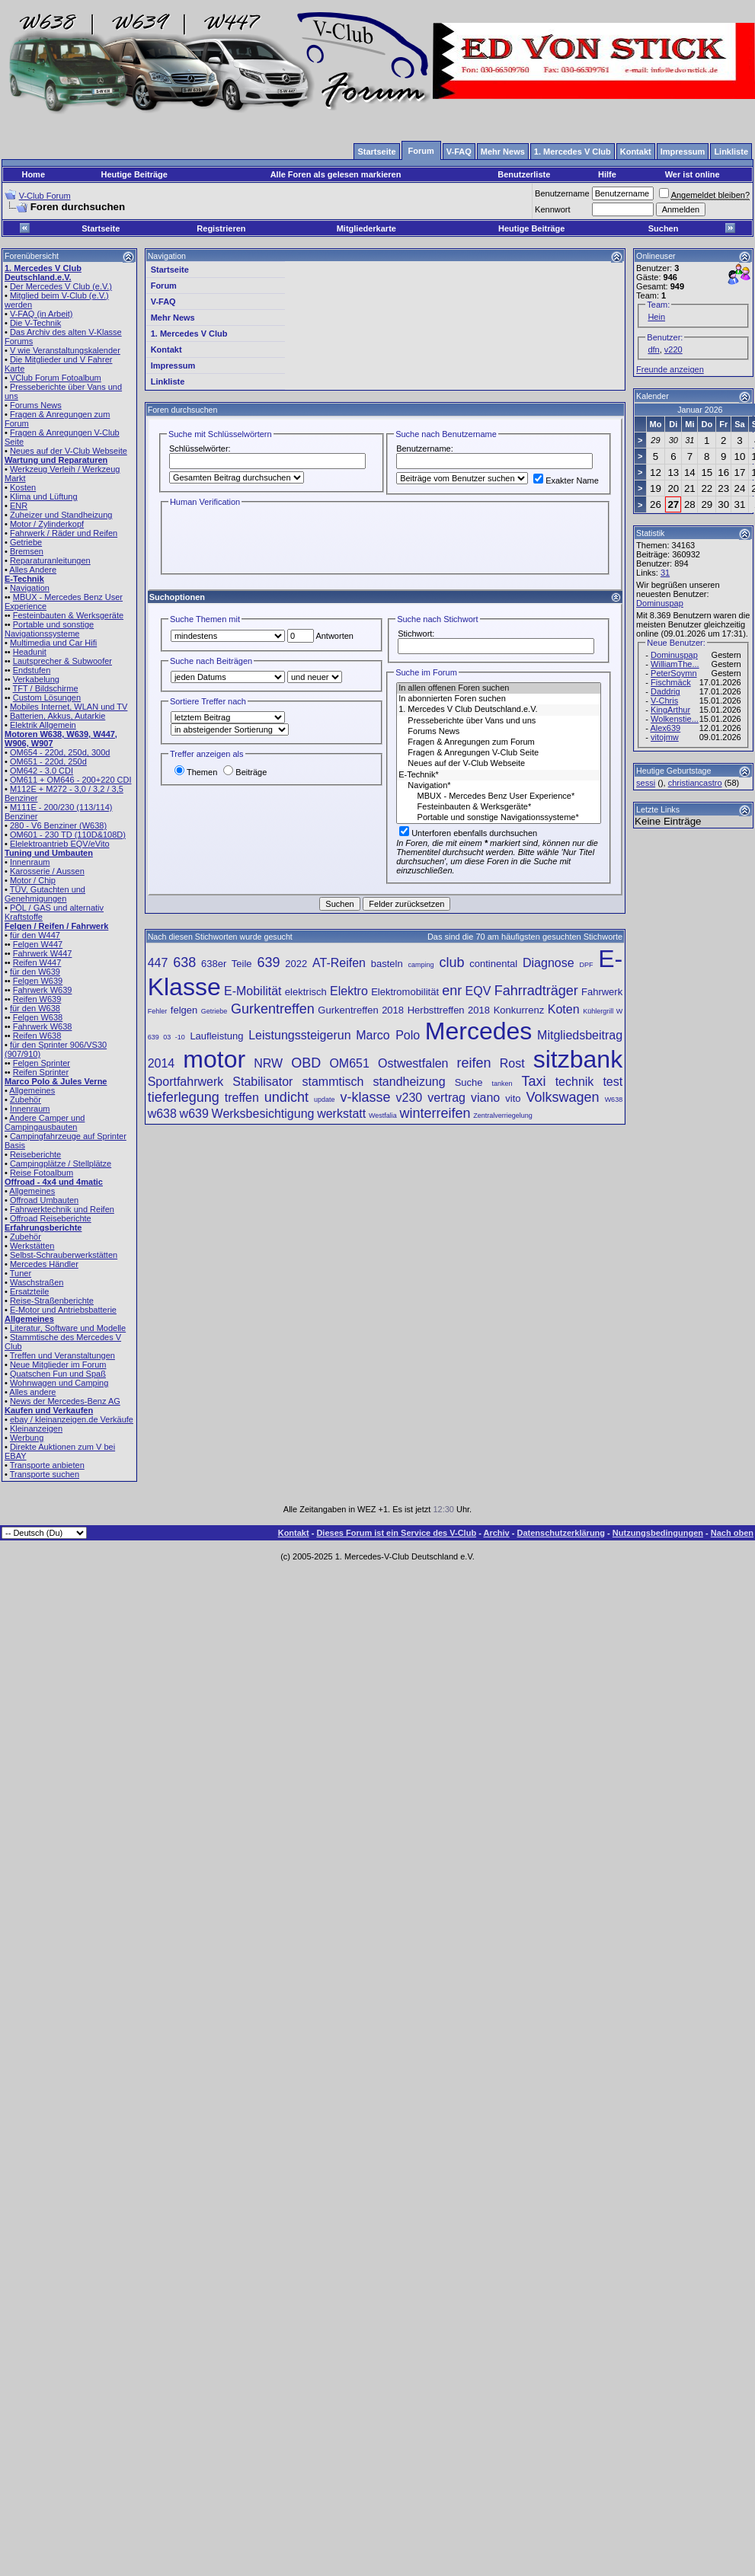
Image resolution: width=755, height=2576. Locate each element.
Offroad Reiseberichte (50, 1218)
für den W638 (35, 1008)
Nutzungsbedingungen (658, 1532)
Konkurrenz (519, 1010)
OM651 (349, 1063)
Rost (512, 1063)
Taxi (534, 1081)
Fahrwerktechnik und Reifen (62, 1209)
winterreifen (434, 1113)
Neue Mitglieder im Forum (58, 1364)
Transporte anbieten (47, 1465)
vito (512, 1098)
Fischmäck (671, 682)
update (324, 1099)
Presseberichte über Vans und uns (498, 721)
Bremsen (26, 551)
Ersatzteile (29, 1291)
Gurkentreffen (273, 1009)
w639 (194, 1113)
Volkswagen (563, 1097)
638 (184, 962)
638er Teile (226, 963)
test (612, 1081)
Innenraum (30, 862)
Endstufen (32, 670)
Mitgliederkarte (366, 228)
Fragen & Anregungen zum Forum (498, 742)
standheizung (409, 1081)
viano (485, 1097)
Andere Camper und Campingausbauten (45, 1122)
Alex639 (665, 728)
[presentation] (284, 539)
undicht (286, 1097)
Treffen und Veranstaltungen (62, 1355)
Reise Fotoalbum (41, 1172)
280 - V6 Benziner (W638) (58, 825)
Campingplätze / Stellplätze (60, 1163)
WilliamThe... (675, 664)
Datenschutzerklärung (561, 1532)
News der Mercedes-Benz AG (65, 1401)
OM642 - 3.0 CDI (41, 770)
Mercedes (479, 1031)
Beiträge (245, 772)
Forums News (36, 405)
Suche (469, 1082)
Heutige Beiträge (134, 174)
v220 (673, 349)
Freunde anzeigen (670, 369)
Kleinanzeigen (36, 1428)
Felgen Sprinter (41, 1063)
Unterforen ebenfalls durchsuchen (468, 833)
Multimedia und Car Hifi (53, 642)
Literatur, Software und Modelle (68, 1328)
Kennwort (552, 209)
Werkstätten (32, 1245)
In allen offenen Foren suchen (498, 688)
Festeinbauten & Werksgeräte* (498, 807)
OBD (306, 1063)
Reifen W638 (37, 1035)
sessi (645, 782)
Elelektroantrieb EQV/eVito (60, 843)
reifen (474, 1063)
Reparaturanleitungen (50, 560)
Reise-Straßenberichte (52, 1300)
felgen (184, 1010)
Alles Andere (32, 569)
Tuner (20, 1273)
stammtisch (332, 1081)
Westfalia (383, 1115)
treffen (242, 1097)
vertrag (446, 1097)
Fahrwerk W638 (42, 1026)
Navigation (30, 587)
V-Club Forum (45, 195)
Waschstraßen (37, 1282)
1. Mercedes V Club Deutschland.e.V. (498, 709)
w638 (162, 1113)
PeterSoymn (674, 673)
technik (574, 1081)
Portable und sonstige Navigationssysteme (49, 629)
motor (214, 1059)
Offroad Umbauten (44, 1200)
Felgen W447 (37, 944)
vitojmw (665, 737)
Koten (564, 1009)
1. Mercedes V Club (189, 333)
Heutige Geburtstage (673, 770)
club (451, 962)
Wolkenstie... (675, 718)
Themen (195, 772)
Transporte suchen (44, 1474)
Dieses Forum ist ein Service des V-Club (396, 1532)
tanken (502, 1083)
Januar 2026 (699, 409)
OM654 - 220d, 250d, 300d (60, 752)
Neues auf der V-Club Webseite (68, 450)
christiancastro (695, 782)
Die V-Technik (35, 322)
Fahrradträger (536, 990)
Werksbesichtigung (263, 1113)
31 (665, 572)
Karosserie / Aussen (47, 871)
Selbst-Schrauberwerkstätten (63, 1254)
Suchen (663, 228)
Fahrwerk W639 (42, 989)
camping (421, 965)
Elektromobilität (405, 992)
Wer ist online (692, 174)
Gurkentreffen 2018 (361, 1010)
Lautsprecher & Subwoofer (62, 661)
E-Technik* (498, 775)
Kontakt (166, 349)
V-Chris (664, 700)
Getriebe (26, 542)
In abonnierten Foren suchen (498, 699)
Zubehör (25, 1099)
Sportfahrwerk (186, 1081)
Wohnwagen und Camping (59, 1382)
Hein (656, 316)
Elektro (349, 991)
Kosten (23, 487)
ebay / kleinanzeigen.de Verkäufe (71, 1419)
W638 (614, 1099)
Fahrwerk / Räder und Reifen (63, 533)
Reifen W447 (37, 962)
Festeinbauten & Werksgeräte (68, 615)
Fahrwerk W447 (42, 953)
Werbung (26, 1437)
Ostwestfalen (413, 1063)
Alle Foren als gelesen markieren (335, 174)
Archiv (496, 1532)
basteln (387, 963)
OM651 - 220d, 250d (48, 761)
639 (268, 962)
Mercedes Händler (44, 1264)
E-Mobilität (253, 991)
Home (33, 174)
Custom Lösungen (47, 697)
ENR (18, 505)
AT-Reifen (339, 962)
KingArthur (670, 709)
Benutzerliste (523, 174)
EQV (478, 991)
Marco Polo (388, 1035)
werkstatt (341, 1113)
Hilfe (607, 174)
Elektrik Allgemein (43, 724)
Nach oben (732, 1532)
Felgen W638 (37, 1017)
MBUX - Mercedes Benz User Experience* (498, 796)
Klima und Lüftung (44, 496)
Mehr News (173, 317)
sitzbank (577, 1059)
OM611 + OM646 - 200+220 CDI (71, 779)
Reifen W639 (37, 999)
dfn (653, 349)
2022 (296, 963)
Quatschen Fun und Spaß (58, 1373)
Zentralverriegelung (503, 1115)
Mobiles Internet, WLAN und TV (68, 706)
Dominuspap (659, 603)
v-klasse (365, 1097)
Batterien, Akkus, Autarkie (57, 715)
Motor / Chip (33, 880)
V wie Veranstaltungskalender (65, 350)
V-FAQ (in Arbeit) (41, 313)
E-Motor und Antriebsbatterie (63, 1309)
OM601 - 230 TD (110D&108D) (68, 834)
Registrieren (221, 228)
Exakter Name (566, 480)
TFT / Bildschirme (45, 688)
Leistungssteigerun (299, 1035)
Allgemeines (32, 1090)
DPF (586, 965)
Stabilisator (262, 1081)
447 (158, 962)
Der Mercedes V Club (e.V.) (61, 286)
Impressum (173, 365)
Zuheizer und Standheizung (61, 514)
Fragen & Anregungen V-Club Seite (498, 753)
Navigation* (498, 785)
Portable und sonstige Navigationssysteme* (498, 817)
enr (452, 990)
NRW (268, 1063)
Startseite (101, 228)
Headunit (29, 651)
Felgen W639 (37, 980)
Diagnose (548, 962)
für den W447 (35, 935)
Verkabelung (36, 679)
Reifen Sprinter (41, 1072)
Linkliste (168, 381)
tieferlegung (183, 1097)
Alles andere (32, 1392)
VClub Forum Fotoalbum (55, 377)
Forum (164, 285)
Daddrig (665, 691)
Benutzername (562, 193)
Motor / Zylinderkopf (47, 523)
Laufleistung (216, 1036)
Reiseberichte (35, 1154)
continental (493, 963)
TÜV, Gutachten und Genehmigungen (45, 894)
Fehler (158, 1011)
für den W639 (35, 971)
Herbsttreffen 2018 (449, 1010)
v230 (408, 1097)
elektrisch (306, 992)
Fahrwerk (601, 992)
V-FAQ (163, 301)
